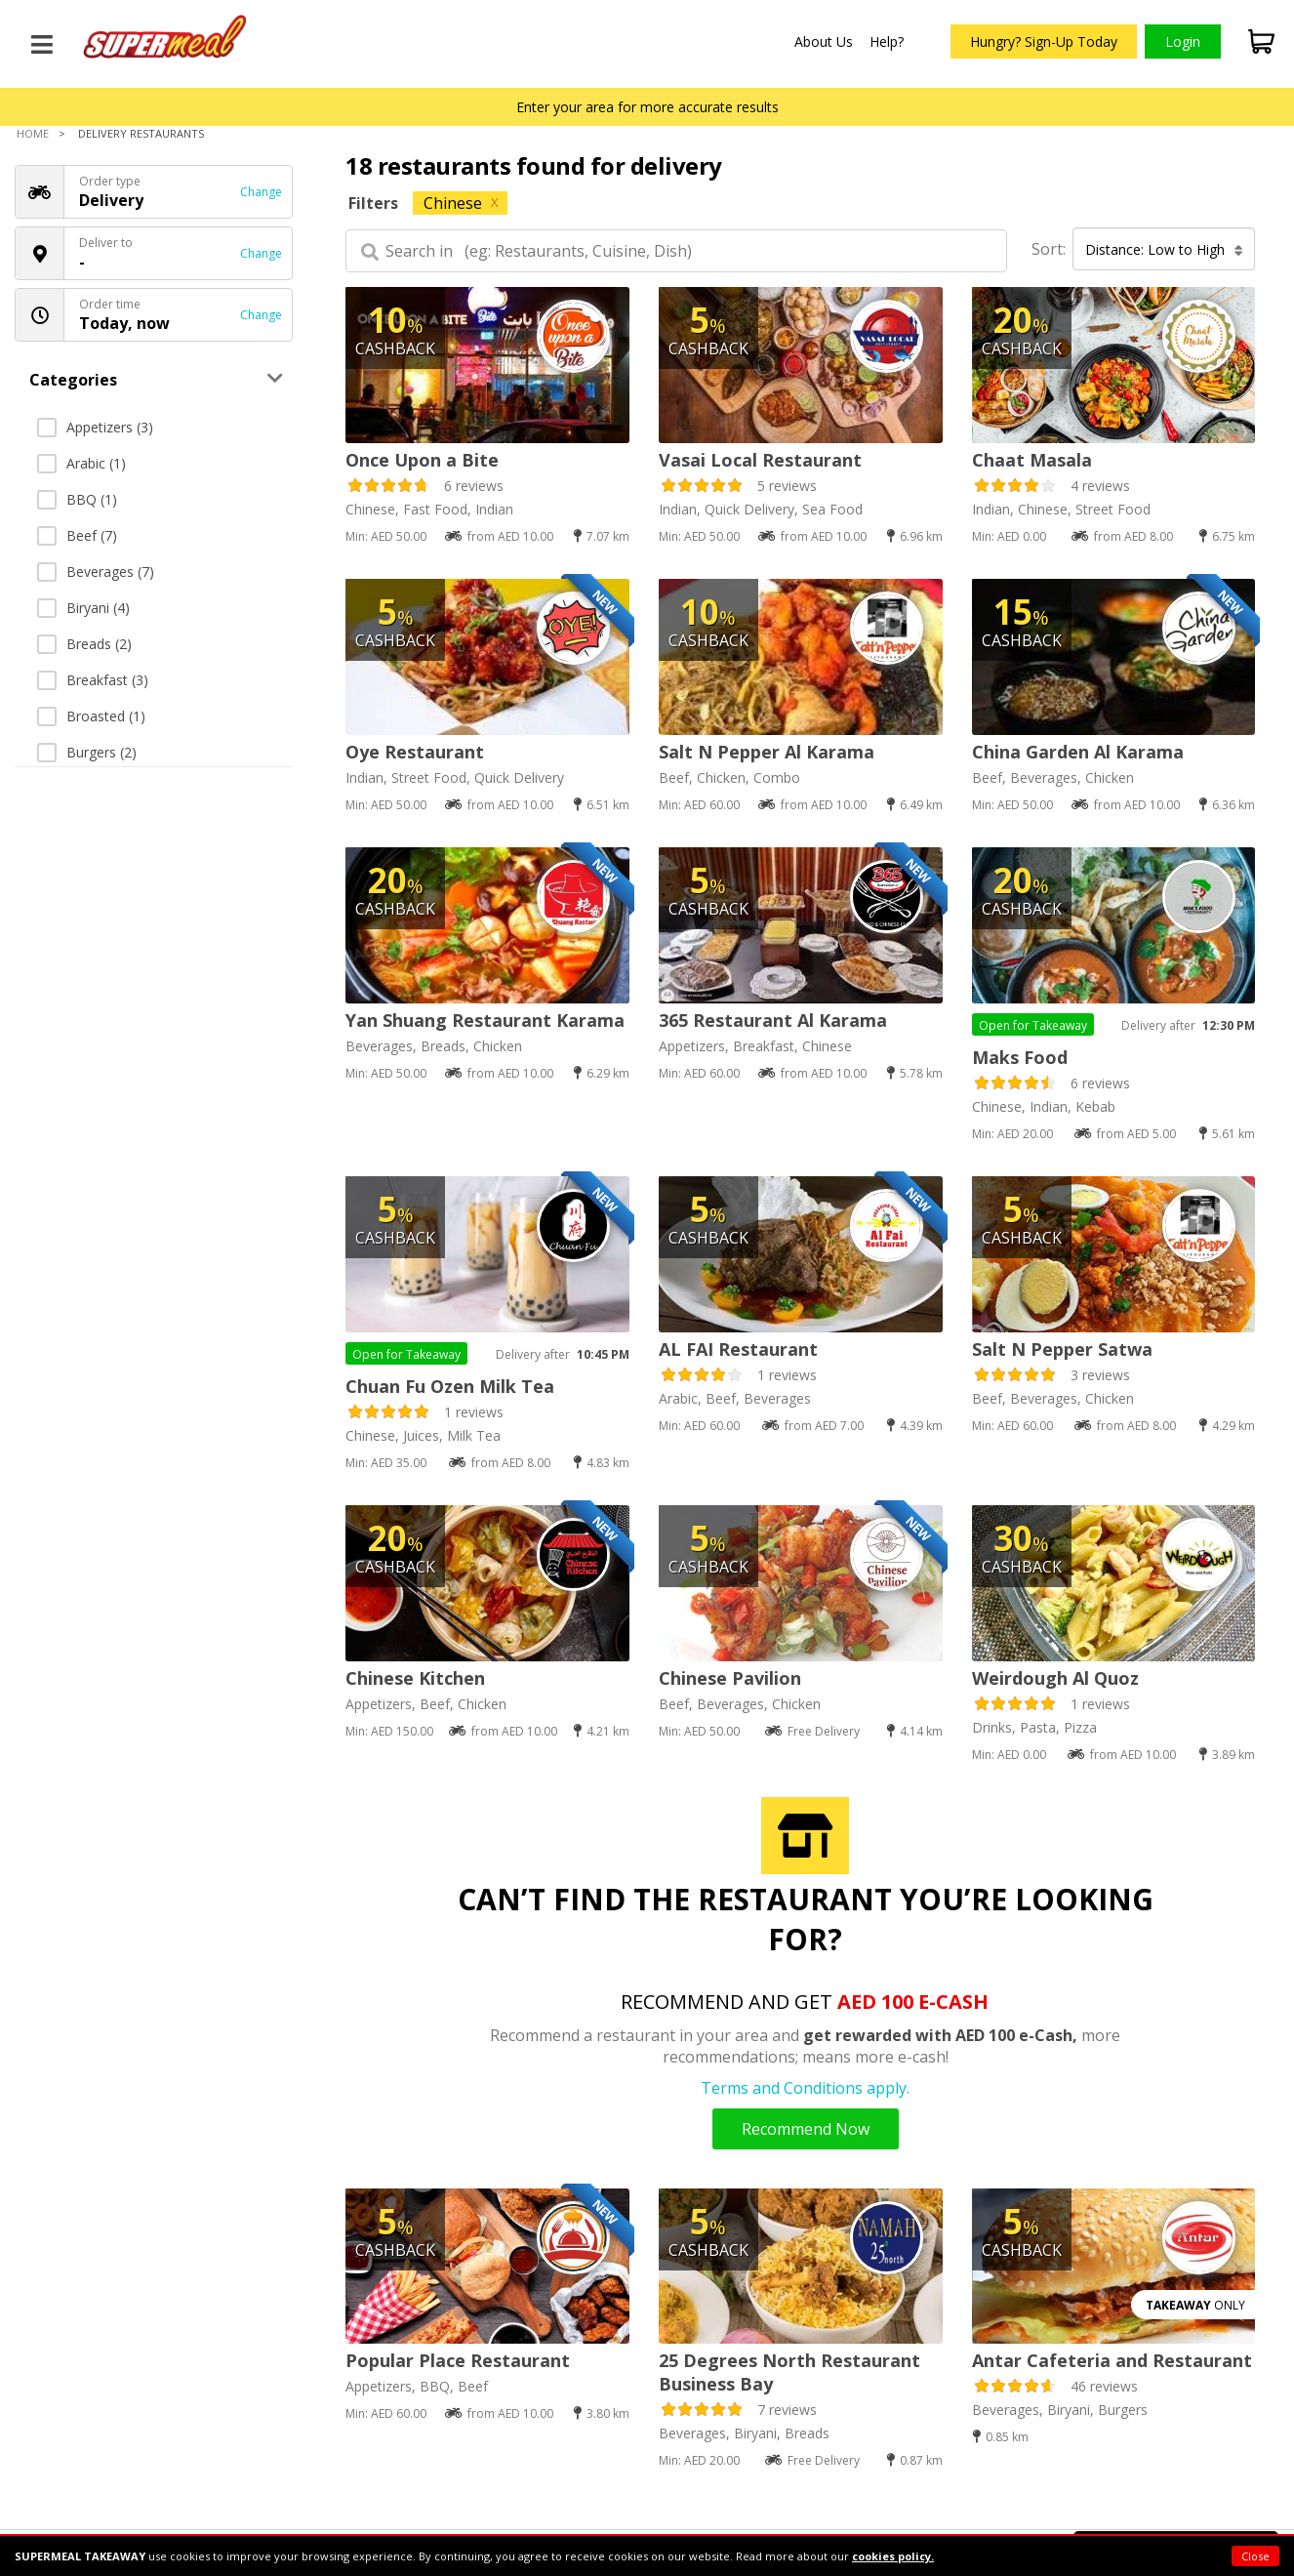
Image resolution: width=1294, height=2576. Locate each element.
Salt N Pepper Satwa (1062, 1349)
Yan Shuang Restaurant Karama (485, 1020)
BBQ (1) (77, 499)
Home (33, 133)
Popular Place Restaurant (457, 2360)
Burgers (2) (87, 752)
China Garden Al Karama (1078, 751)
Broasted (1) (91, 716)
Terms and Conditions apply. (805, 2088)
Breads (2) (84, 643)
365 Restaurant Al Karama (773, 1020)
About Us (823, 41)
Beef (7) (77, 535)
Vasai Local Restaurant (760, 459)
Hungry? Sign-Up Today (1043, 41)
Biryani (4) (83, 607)
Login (1182, 41)
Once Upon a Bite (422, 459)
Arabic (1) (81, 463)
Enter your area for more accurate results (647, 107)
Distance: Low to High (1164, 249)
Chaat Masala (1032, 459)
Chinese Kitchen (415, 1678)
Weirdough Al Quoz (1055, 1678)
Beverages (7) (95, 571)
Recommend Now (805, 2129)
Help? (886, 41)
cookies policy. (893, 2556)
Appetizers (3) (95, 427)
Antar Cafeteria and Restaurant (1112, 2360)
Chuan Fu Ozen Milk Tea (449, 1386)
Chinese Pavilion (730, 1678)
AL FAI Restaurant (738, 1349)
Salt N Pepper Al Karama (766, 751)
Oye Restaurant (414, 751)
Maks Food (1020, 1057)
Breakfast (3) (92, 680)
